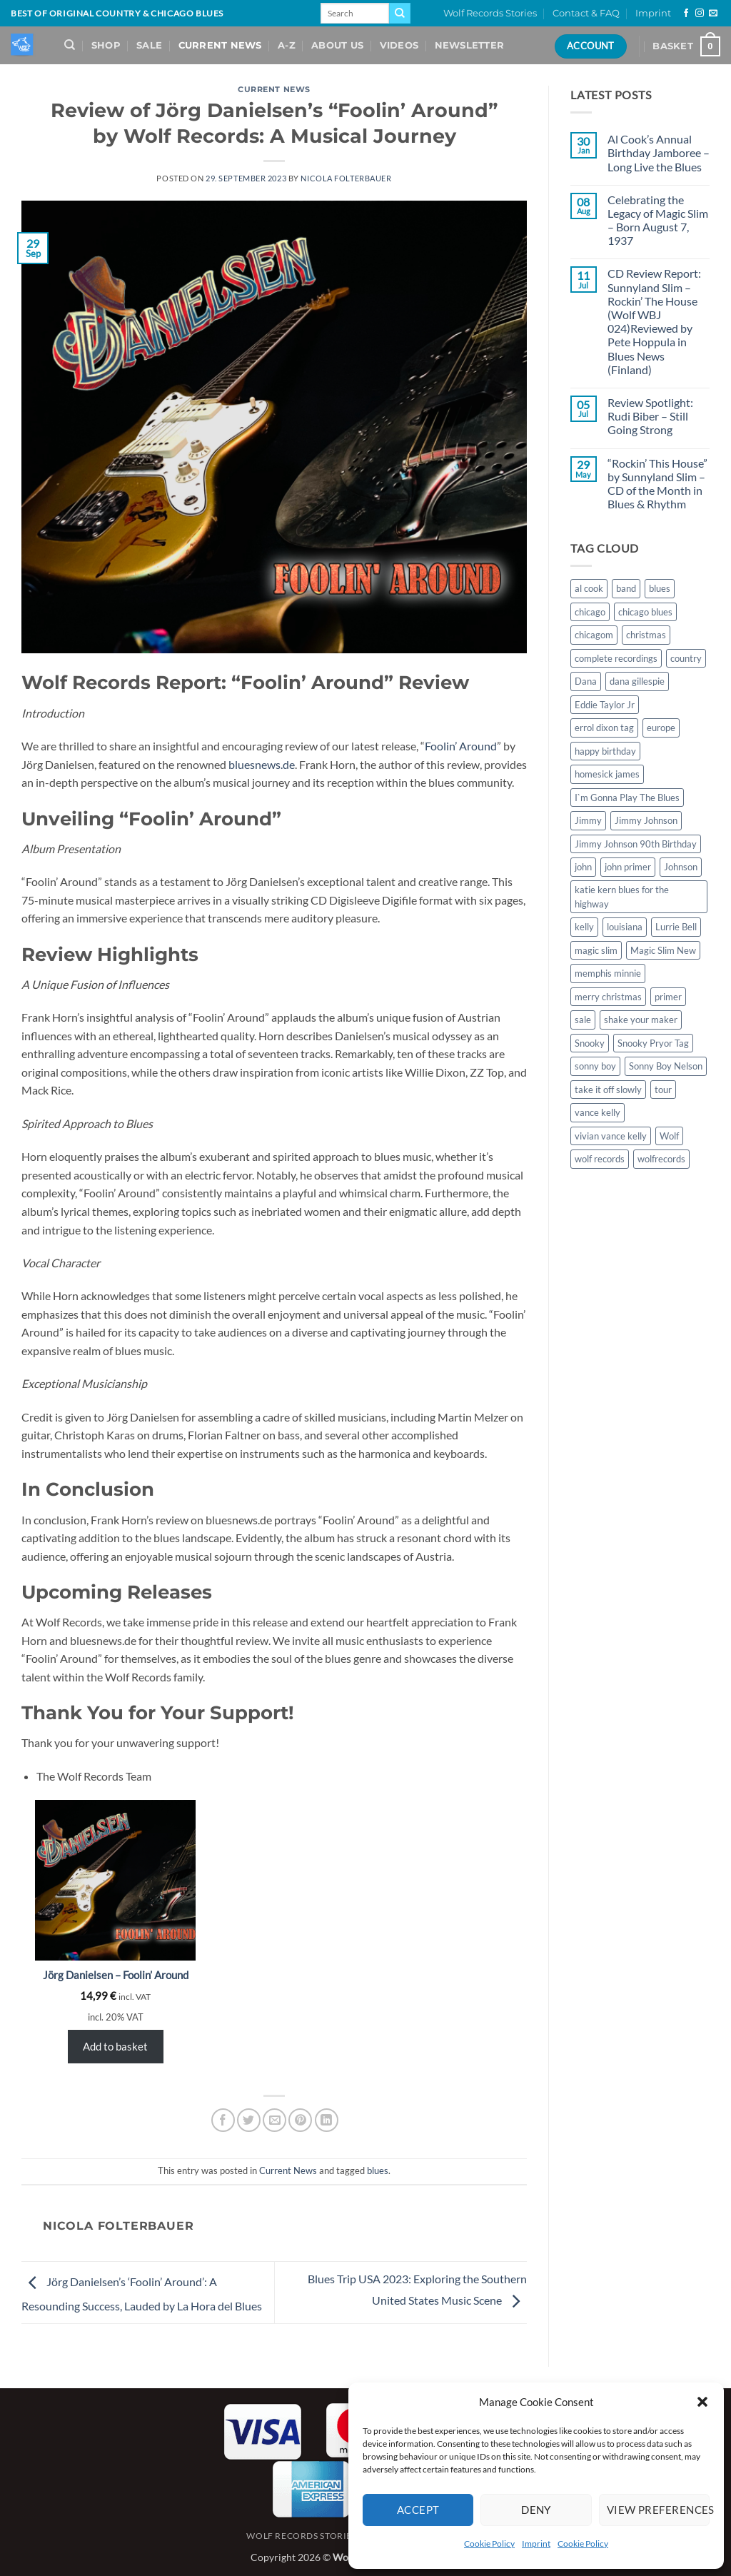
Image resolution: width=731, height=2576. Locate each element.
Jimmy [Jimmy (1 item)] (588, 820)
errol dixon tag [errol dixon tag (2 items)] (604, 727)
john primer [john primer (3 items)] (628, 866)
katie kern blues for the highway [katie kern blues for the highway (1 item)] (622, 897)
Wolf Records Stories (490, 13)
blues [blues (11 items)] (659, 588)
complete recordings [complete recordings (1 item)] (616, 658)
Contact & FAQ (586, 13)
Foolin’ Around (461, 746)
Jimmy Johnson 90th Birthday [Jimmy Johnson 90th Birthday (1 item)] (636, 844)
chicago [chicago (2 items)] (590, 612)
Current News (220, 45)
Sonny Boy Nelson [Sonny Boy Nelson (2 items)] (665, 1066)
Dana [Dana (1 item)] (586, 681)
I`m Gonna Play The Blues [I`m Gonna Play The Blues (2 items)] (627, 797)
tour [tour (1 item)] (663, 1089)
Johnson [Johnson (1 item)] (680, 866)
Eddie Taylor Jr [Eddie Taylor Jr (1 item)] (605, 704)
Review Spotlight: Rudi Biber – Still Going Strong (650, 416)
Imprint (536, 2543)
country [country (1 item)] (686, 658)
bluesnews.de (261, 764)
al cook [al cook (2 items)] (589, 588)
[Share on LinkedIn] (326, 2120)
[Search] (69, 45)
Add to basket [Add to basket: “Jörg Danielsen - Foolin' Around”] (115, 2046)
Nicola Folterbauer (346, 178)
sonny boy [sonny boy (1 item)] (595, 1066)
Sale (149, 45)
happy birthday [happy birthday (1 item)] (605, 751)
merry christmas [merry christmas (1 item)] (608, 996)
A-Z (287, 45)
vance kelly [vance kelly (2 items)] (597, 1112)
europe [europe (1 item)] (661, 727)
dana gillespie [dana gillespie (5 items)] (637, 681)
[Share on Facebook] (223, 2120)
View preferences (658, 2509)
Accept (418, 2509)
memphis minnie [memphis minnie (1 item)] (608, 973)
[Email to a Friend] (274, 2120)
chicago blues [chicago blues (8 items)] (645, 612)
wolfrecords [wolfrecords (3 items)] (661, 1158)
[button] (702, 2402)
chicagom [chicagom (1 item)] (594, 634)
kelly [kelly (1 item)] (584, 926)
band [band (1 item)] (626, 588)
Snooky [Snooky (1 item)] (590, 1043)
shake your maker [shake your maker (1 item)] (640, 1019)
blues (377, 2170)
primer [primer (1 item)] (668, 996)
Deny (536, 2509)
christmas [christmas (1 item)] (646, 634)
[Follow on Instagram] (699, 14)
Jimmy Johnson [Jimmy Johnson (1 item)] (646, 820)
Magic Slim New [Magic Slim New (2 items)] (663, 950)
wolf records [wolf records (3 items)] (600, 1158)
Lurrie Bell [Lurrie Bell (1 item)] (676, 926)
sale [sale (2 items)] (583, 1019)
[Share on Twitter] (249, 2120)
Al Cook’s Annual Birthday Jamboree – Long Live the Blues (659, 152)
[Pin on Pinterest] (300, 2120)
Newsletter (470, 45)
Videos (399, 45)
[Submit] (399, 13)
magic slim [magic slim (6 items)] (596, 950)
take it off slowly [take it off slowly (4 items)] (608, 1089)
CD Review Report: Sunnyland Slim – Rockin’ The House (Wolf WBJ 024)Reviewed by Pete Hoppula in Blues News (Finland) (654, 321)
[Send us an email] (713, 14)
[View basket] (686, 46)
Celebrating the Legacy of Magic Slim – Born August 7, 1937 (658, 220)
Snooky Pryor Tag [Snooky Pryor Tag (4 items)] (653, 1043)
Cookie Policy (489, 2543)
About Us (337, 45)
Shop (106, 45)
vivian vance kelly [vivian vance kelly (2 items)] (611, 1136)
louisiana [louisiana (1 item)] (624, 926)
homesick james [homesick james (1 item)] (607, 774)
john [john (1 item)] (583, 866)
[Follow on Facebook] (686, 14)
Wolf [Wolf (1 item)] (669, 1136)
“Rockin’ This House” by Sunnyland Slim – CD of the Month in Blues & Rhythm (657, 483)
